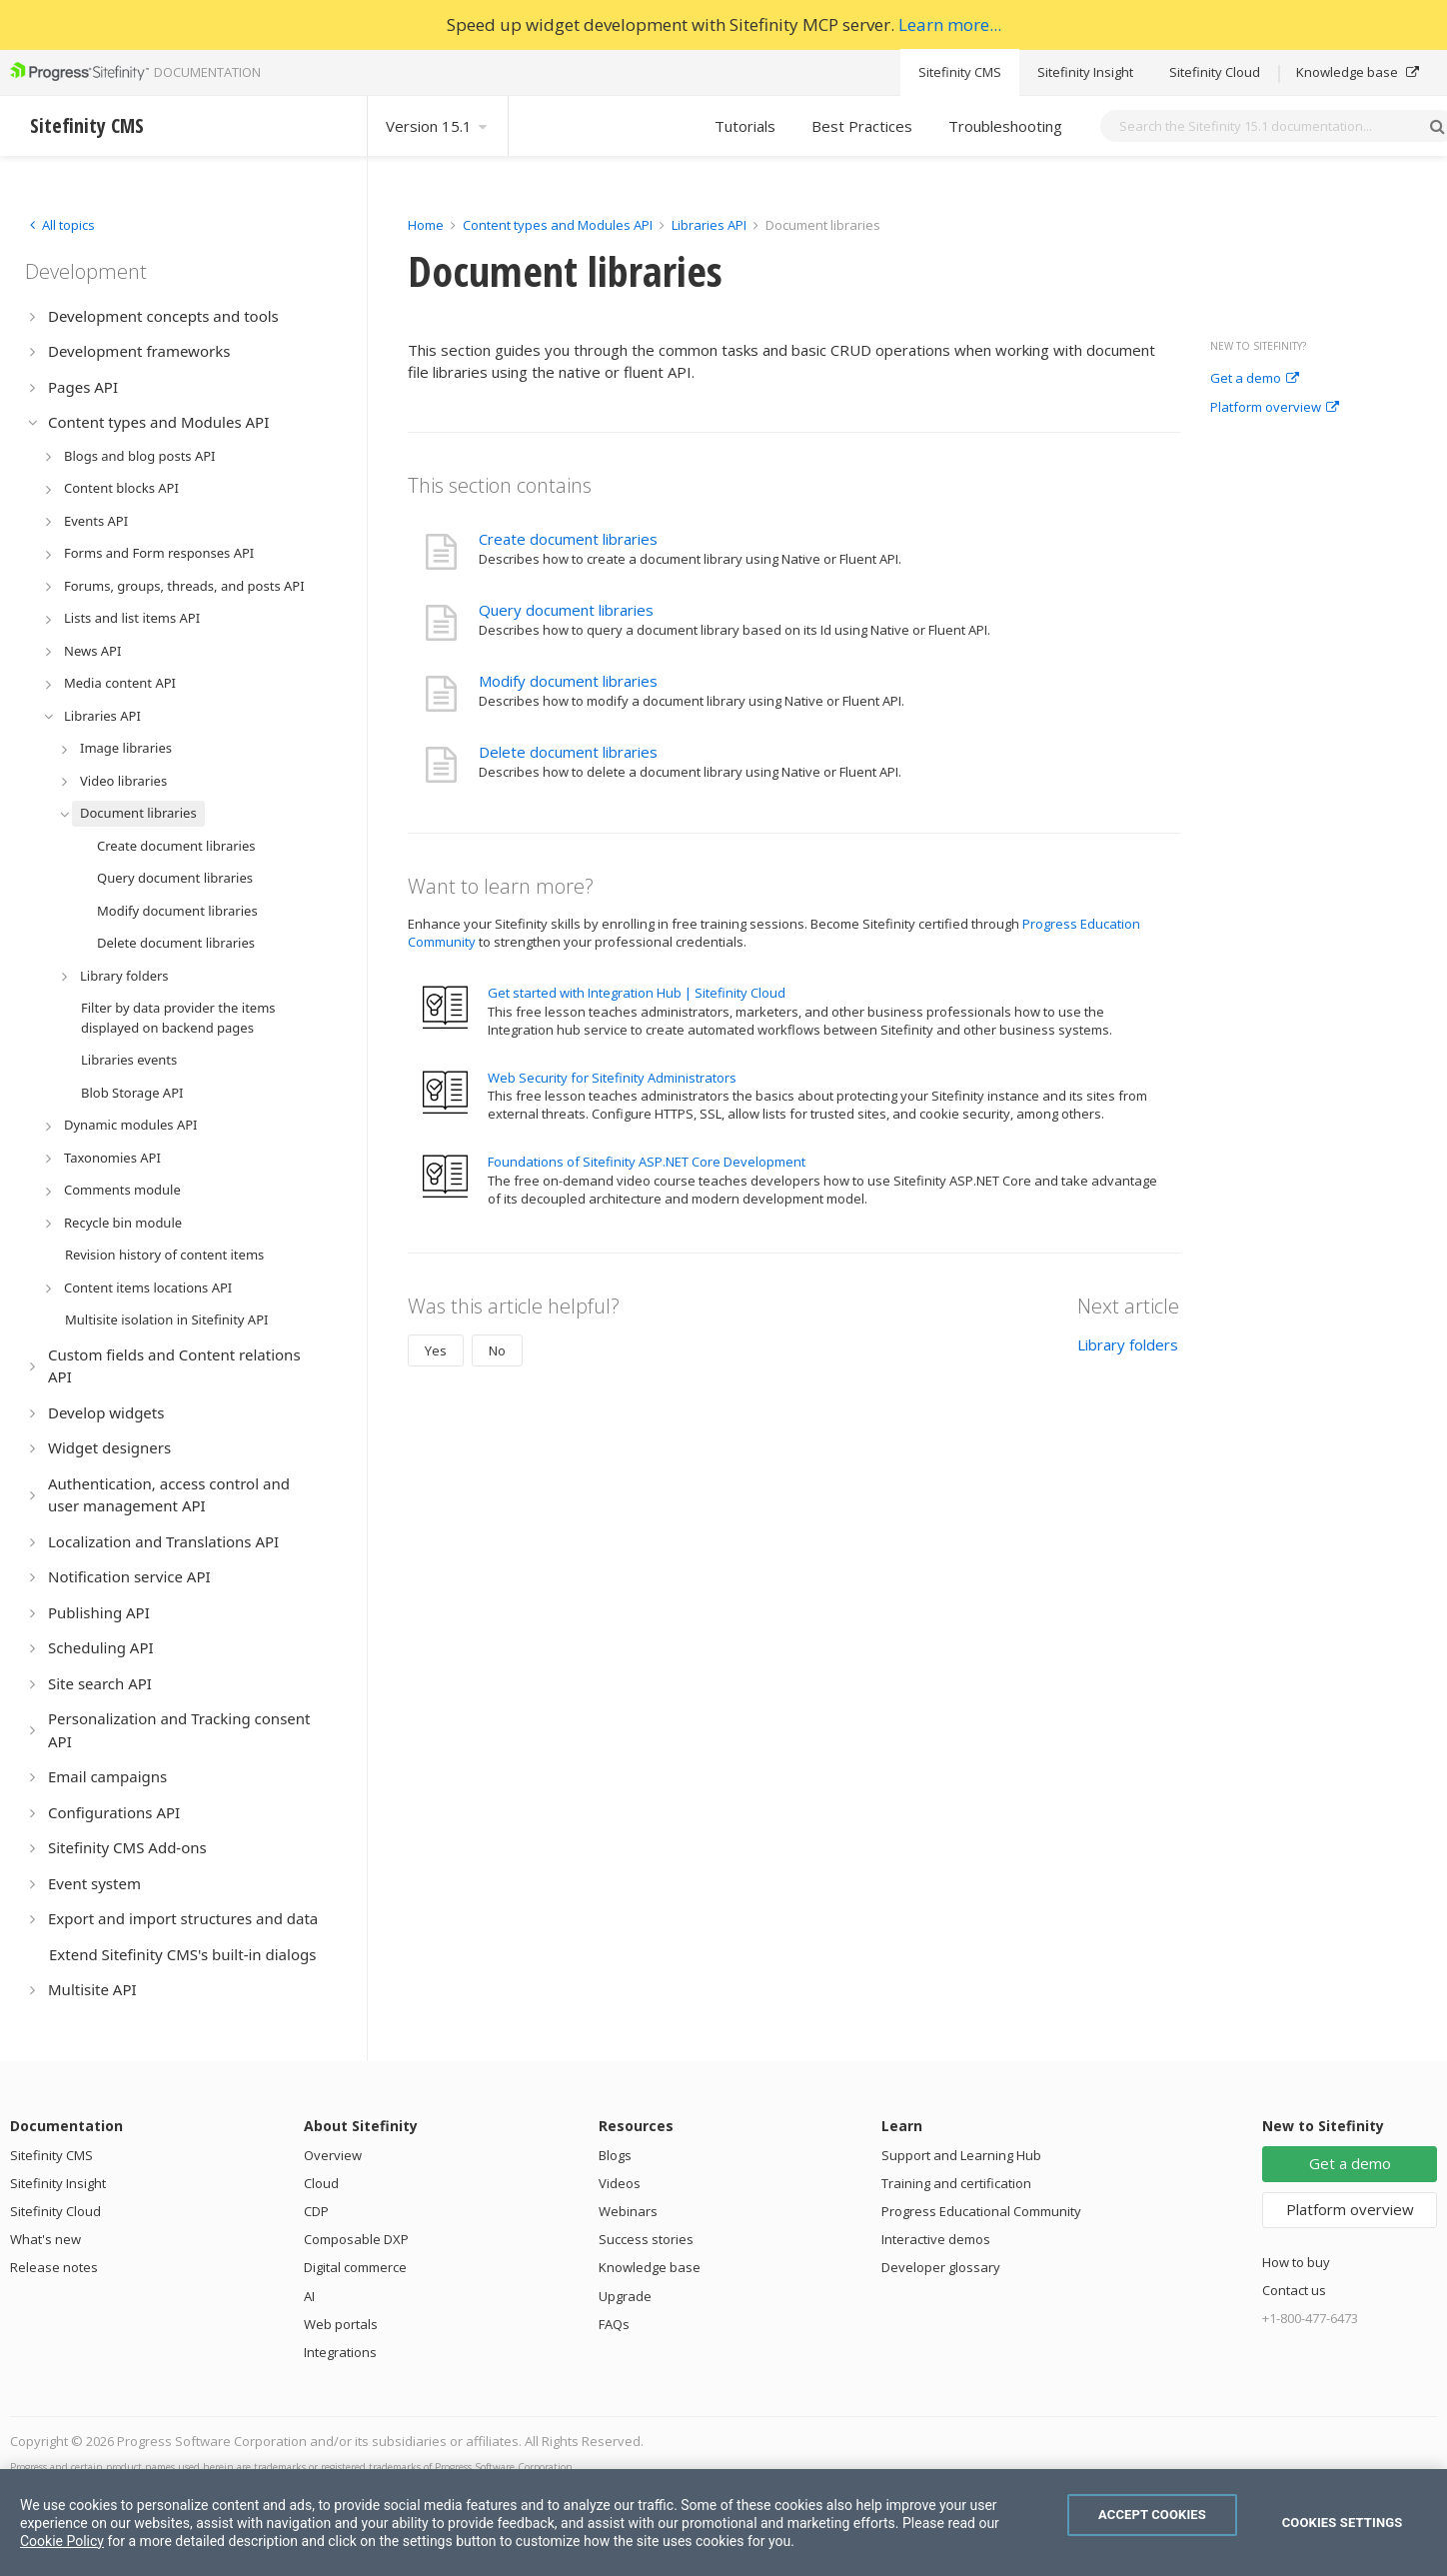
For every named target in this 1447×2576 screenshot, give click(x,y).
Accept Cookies (1152, 2514)
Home (426, 225)
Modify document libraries (568, 681)
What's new (45, 2239)
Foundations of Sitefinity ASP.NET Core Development (646, 1162)
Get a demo (1254, 379)
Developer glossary (940, 2267)
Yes (436, 1350)
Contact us (1294, 2290)
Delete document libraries (568, 752)
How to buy (1296, 2262)
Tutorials (745, 126)
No (497, 1350)
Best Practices (861, 126)
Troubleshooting (1005, 126)
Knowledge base (1357, 72)
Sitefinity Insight (1085, 72)
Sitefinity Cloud (1214, 72)
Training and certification (956, 2183)
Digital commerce (355, 2267)
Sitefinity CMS (959, 72)
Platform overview (1274, 408)
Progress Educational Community (981, 2211)
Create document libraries (568, 539)
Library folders (1127, 1344)
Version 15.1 (438, 126)
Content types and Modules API (558, 225)
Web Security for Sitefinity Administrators (612, 1078)
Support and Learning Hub (961, 2155)
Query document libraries (566, 610)
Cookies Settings (1342, 2522)
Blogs (615, 2155)
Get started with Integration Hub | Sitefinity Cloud (636, 993)
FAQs (614, 2324)
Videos (620, 2183)
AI (309, 2296)
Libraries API (709, 225)
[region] (723, 2522)
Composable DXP (356, 2239)
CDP (316, 2211)
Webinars (628, 2211)
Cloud (321, 2183)
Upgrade (625, 2296)
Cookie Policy (62, 2541)
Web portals (341, 2324)
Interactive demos (935, 2239)
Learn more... (949, 24)
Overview (333, 2155)
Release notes (54, 2267)
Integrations (340, 2352)
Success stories (646, 2239)
